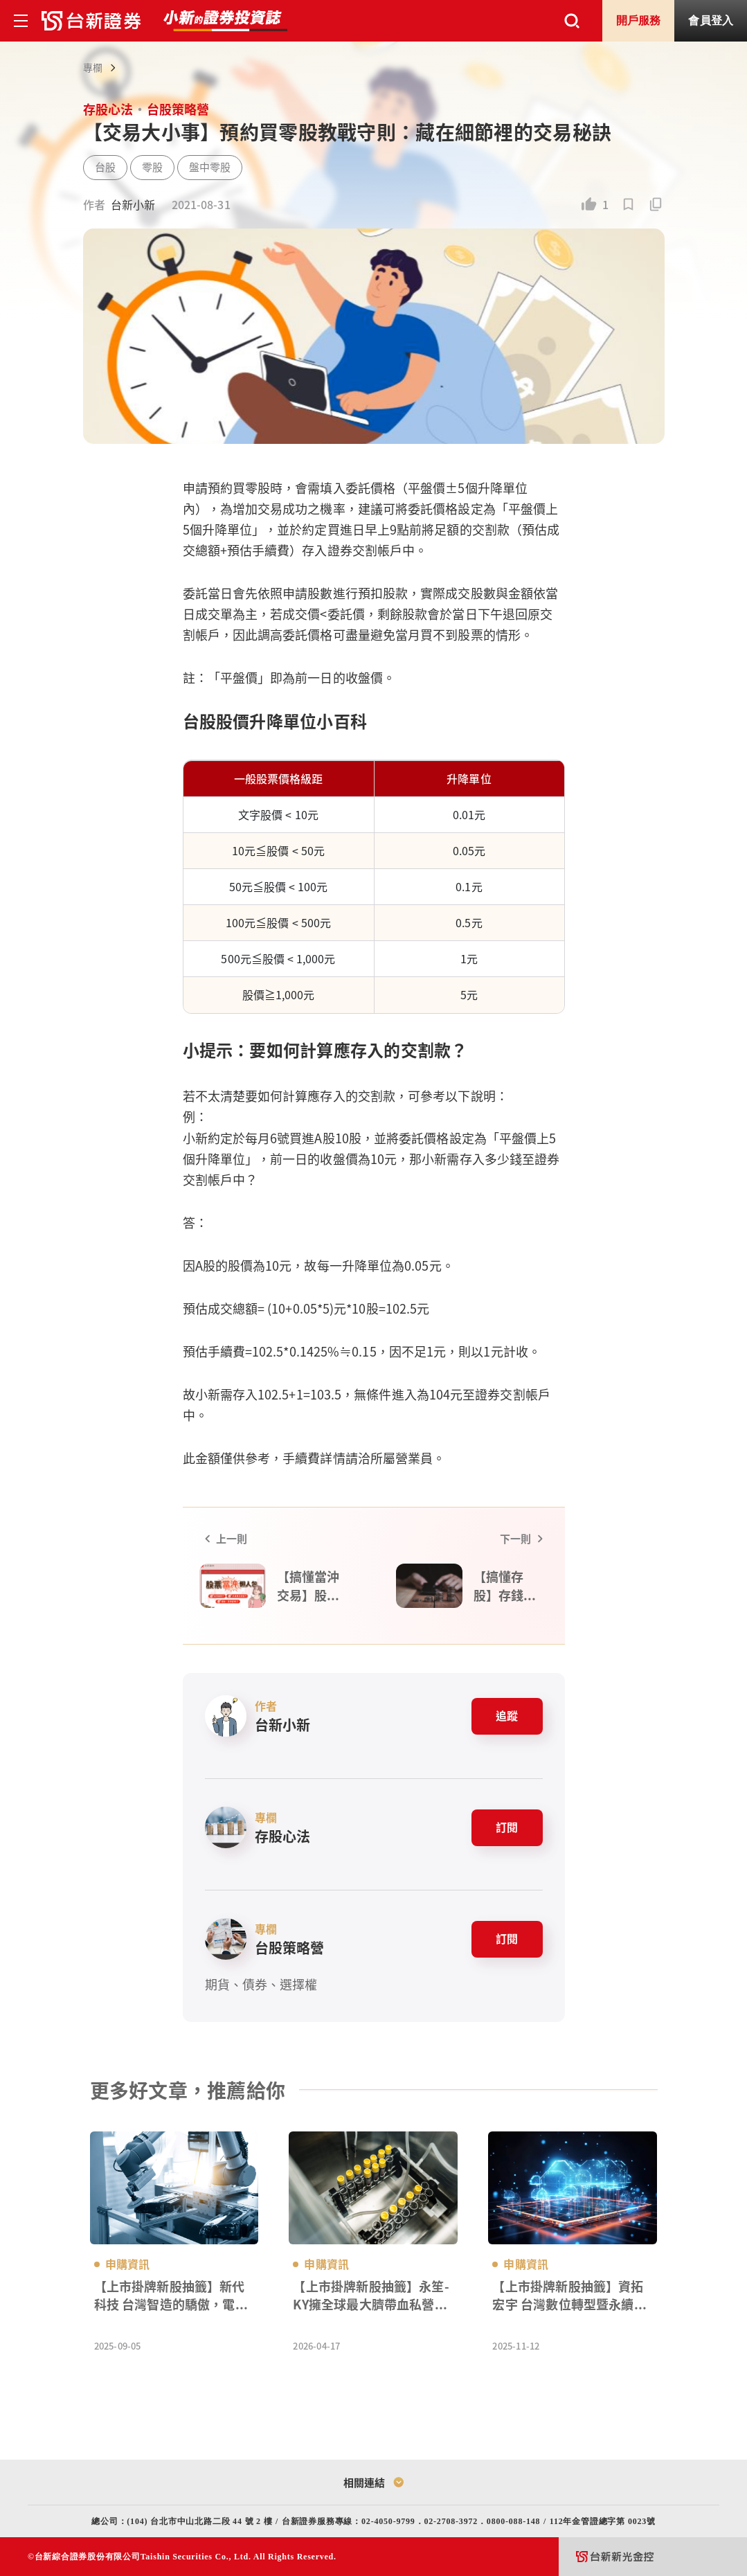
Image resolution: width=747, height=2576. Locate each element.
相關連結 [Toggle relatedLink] (373, 2481)
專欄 (92, 67)
